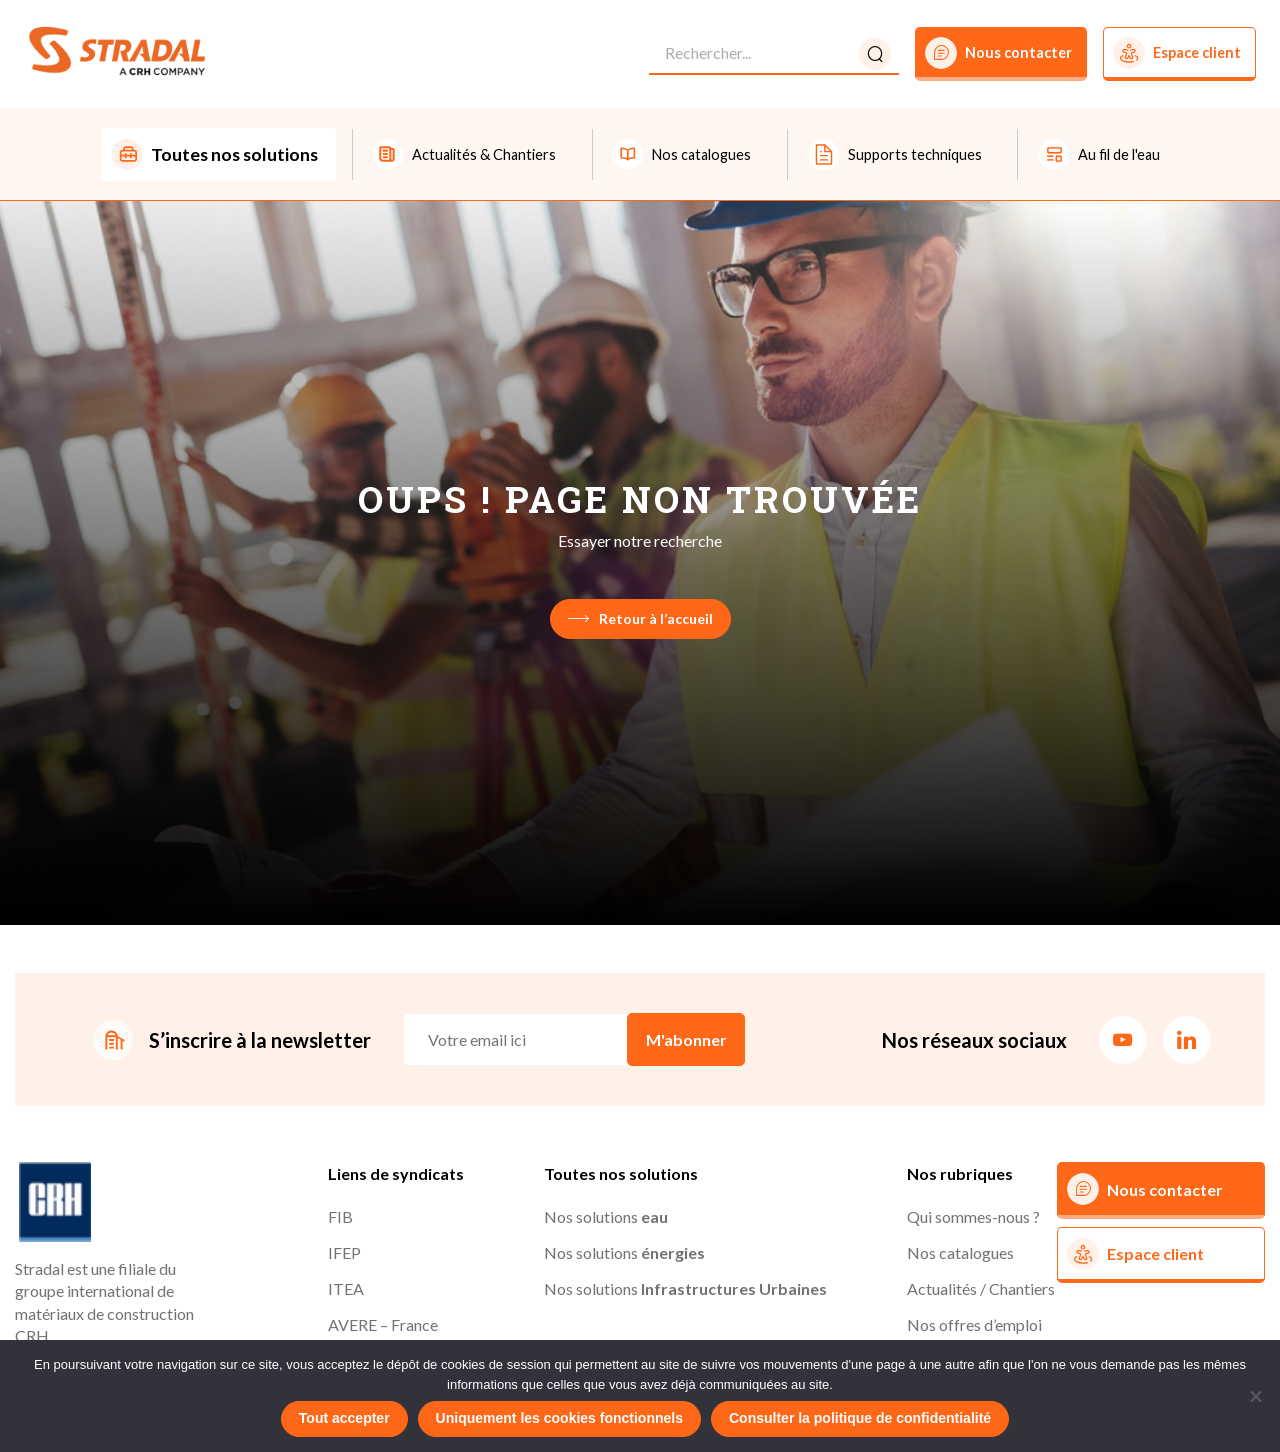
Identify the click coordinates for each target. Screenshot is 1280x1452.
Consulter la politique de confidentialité (860, 1418)
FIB (340, 1218)
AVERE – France (383, 1326)
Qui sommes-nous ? (973, 1218)
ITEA (346, 1290)
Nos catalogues (960, 1254)
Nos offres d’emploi (974, 1326)
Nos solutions (606, 1218)
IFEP (344, 1254)
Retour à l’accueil (640, 620)
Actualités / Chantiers (981, 1290)
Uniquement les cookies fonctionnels (559, 1418)
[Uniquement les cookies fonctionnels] (1255, 1396)
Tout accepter (344, 1418)
